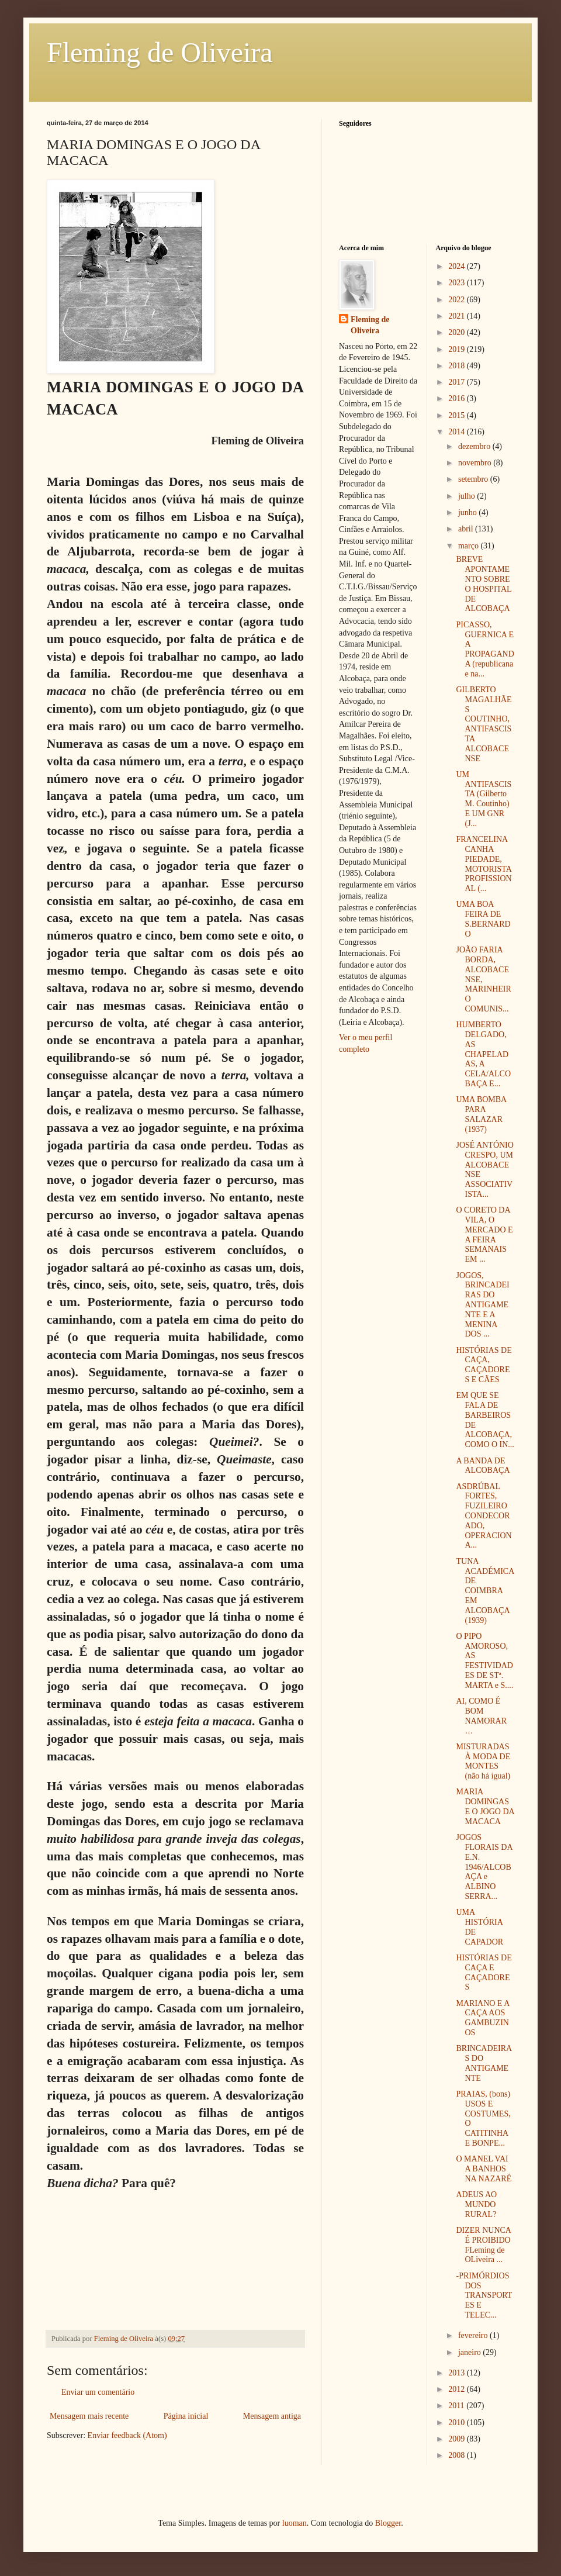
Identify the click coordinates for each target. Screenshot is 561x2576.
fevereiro (474, 2335)
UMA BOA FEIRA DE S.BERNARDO (483, 919)
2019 (457, 349)
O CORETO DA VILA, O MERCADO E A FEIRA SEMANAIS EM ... (484, 1234)
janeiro (470, 2352)
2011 (457, 2405)
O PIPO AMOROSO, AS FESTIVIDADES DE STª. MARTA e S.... (484, 1661)
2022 (457, 299)
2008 (457, 2455)
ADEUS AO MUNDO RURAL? (476, 2204)
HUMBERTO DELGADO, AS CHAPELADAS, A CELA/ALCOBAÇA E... (483, 1054)
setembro (474, 479)
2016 (457, 398)
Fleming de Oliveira (160, 52)
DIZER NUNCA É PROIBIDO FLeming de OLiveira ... (483, 2245)
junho (468, 512)
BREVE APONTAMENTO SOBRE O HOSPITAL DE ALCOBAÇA (483, 584)
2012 (457, 2389)
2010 (457, 2422)
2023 (457, 282)
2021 (457, 316)
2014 (457, 431)
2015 (457, 415)
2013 (457, 2372)
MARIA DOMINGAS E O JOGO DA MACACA (485, 1806)
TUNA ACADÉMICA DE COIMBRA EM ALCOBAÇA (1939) (485, 1591)
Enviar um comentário (97, 2392)
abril (466, 528)
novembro (475, 462)
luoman (294, 2523)
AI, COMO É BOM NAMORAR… (481, 1716)
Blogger (388, 2523)
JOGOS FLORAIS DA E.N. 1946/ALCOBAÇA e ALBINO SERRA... (484, 1867)
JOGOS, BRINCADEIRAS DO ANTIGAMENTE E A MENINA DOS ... (482, 1305)
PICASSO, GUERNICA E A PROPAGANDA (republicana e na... (485, 649)
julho (467, 496)
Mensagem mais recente (89, 2416)
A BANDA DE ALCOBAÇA (483, 1465)
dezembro (475, 446)
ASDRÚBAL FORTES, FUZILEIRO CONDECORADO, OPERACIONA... (483, 1516)
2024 (457, 266)
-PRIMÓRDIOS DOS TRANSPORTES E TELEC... (484, 2295)
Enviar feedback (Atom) (127, 2435)
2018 (457, 365)
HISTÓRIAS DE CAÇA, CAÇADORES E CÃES (483, 1365)
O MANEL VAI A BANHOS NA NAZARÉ (483, 2168)
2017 (457, 382)
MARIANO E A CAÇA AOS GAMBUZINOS (482, 2018)
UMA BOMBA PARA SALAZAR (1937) (481, 1114)
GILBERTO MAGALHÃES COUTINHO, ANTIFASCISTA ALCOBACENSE (483, 724)
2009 (457, 2439)
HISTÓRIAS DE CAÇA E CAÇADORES (483, 1972)
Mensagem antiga (272, 2416)
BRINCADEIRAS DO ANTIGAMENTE (484, 2063)
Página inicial (186, 2416)
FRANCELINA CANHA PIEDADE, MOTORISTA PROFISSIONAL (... (483, 864)
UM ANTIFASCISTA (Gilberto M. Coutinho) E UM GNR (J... (483, 799)
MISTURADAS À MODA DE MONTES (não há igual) (483, 1761)
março (469, 545)
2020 (457, 332)
